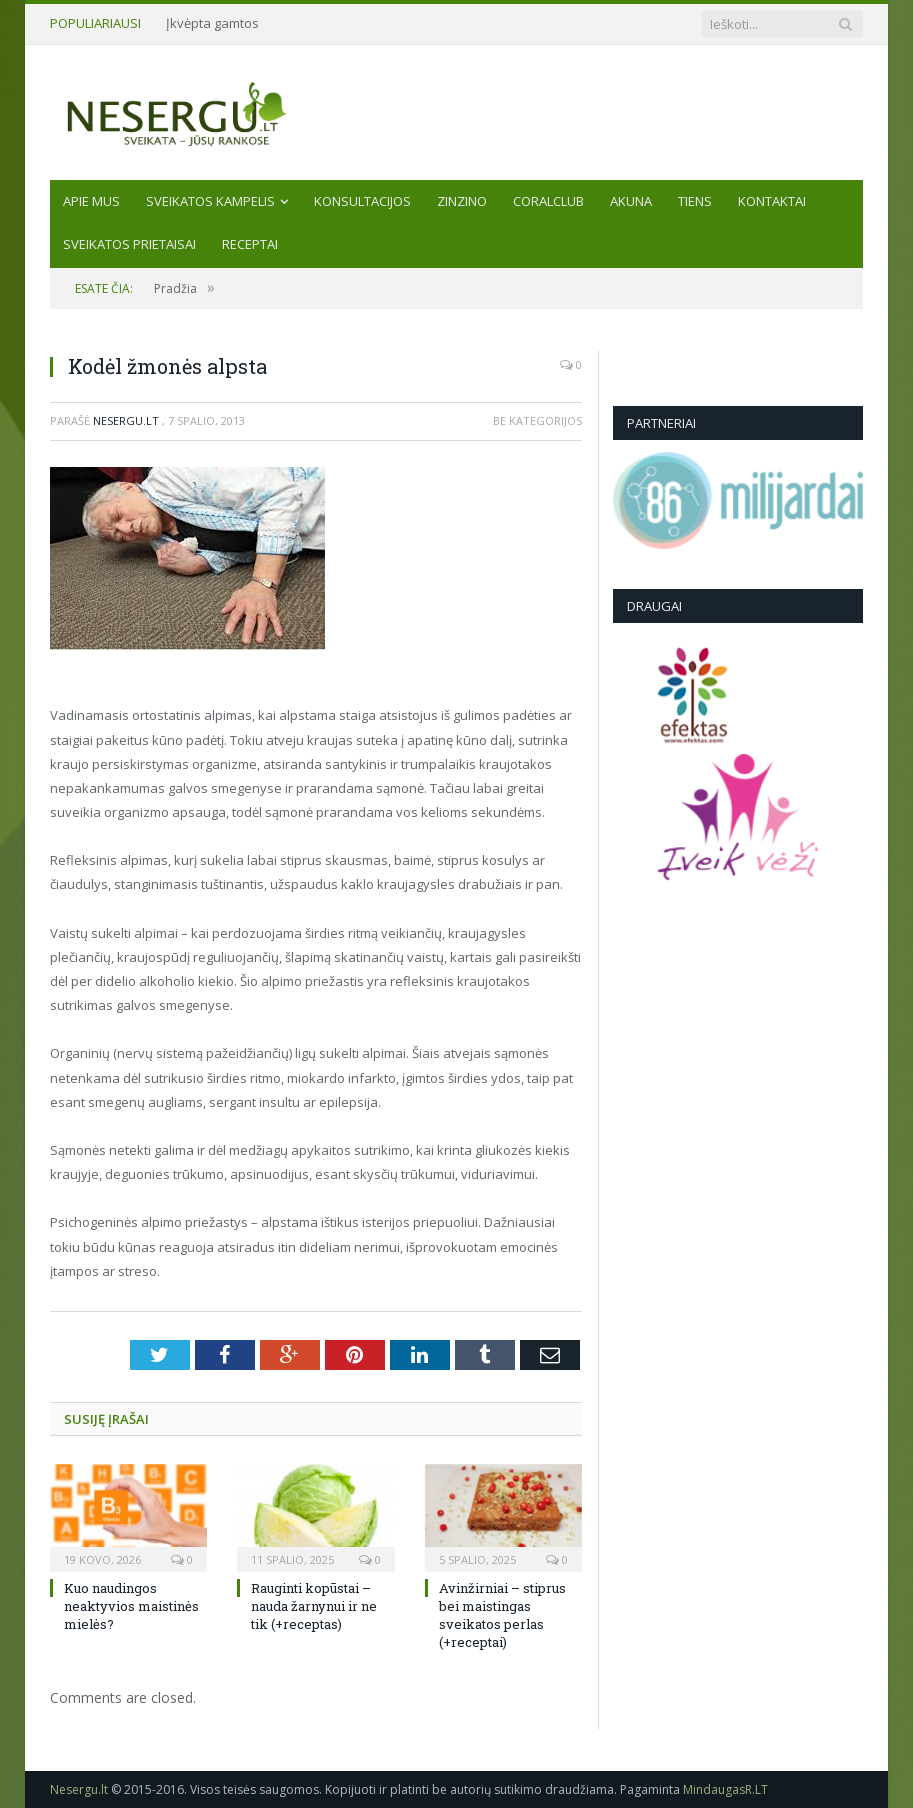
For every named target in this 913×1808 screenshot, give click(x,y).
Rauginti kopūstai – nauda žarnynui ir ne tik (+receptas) (314, 1606)
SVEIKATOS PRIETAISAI (129, 244)
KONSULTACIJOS (362, 201)
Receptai (250, 244)
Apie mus (91, 201)
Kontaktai (772, 201)
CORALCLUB (548, 201)
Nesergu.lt (126, 420)
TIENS (695, 201)
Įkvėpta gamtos (212, 23)
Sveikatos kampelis (210, 201)
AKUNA (631, 201)
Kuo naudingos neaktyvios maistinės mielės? (131, 1606)
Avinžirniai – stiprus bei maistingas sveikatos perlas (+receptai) (502, 1615)
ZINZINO (462, 201)
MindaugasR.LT (725, 1789)
